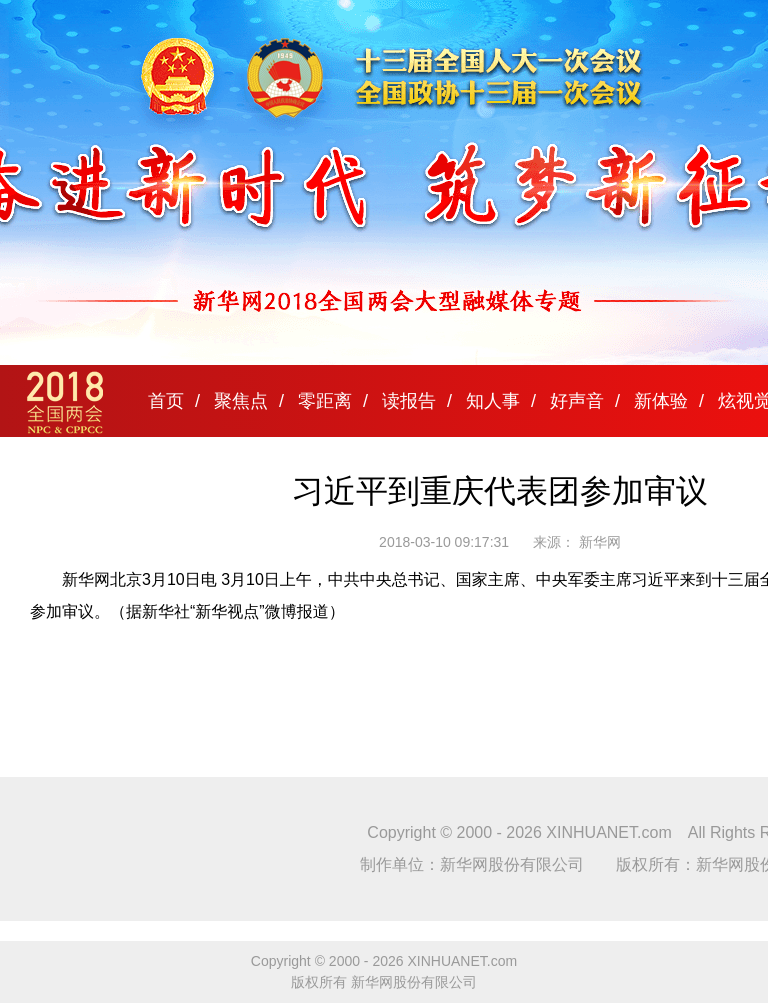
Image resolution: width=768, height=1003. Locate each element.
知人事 (493, 401)
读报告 (409, 401)
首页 (166, 401)
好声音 (577, 401)
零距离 (325, 401)
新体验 (661, 401)
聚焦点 (241, 401)
